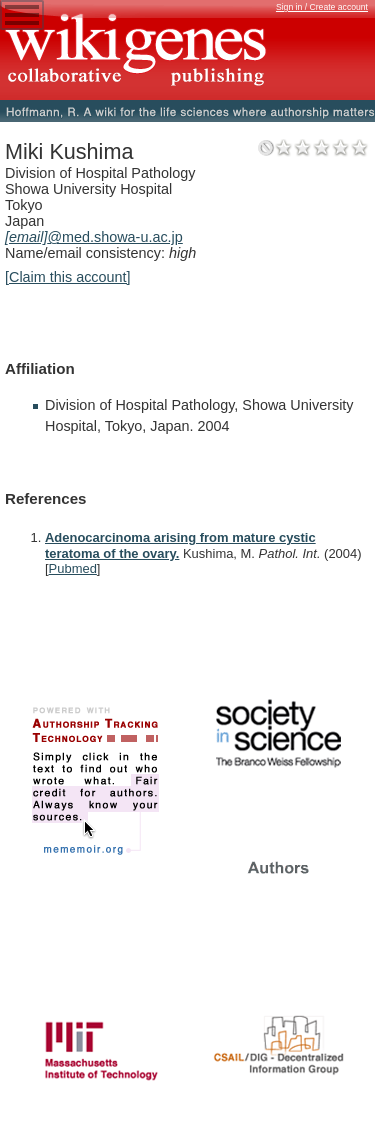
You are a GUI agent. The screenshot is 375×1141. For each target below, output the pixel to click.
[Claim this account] (68, 277)
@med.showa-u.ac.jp (94, 237)
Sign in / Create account (322, 7)
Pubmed (73, 568)
